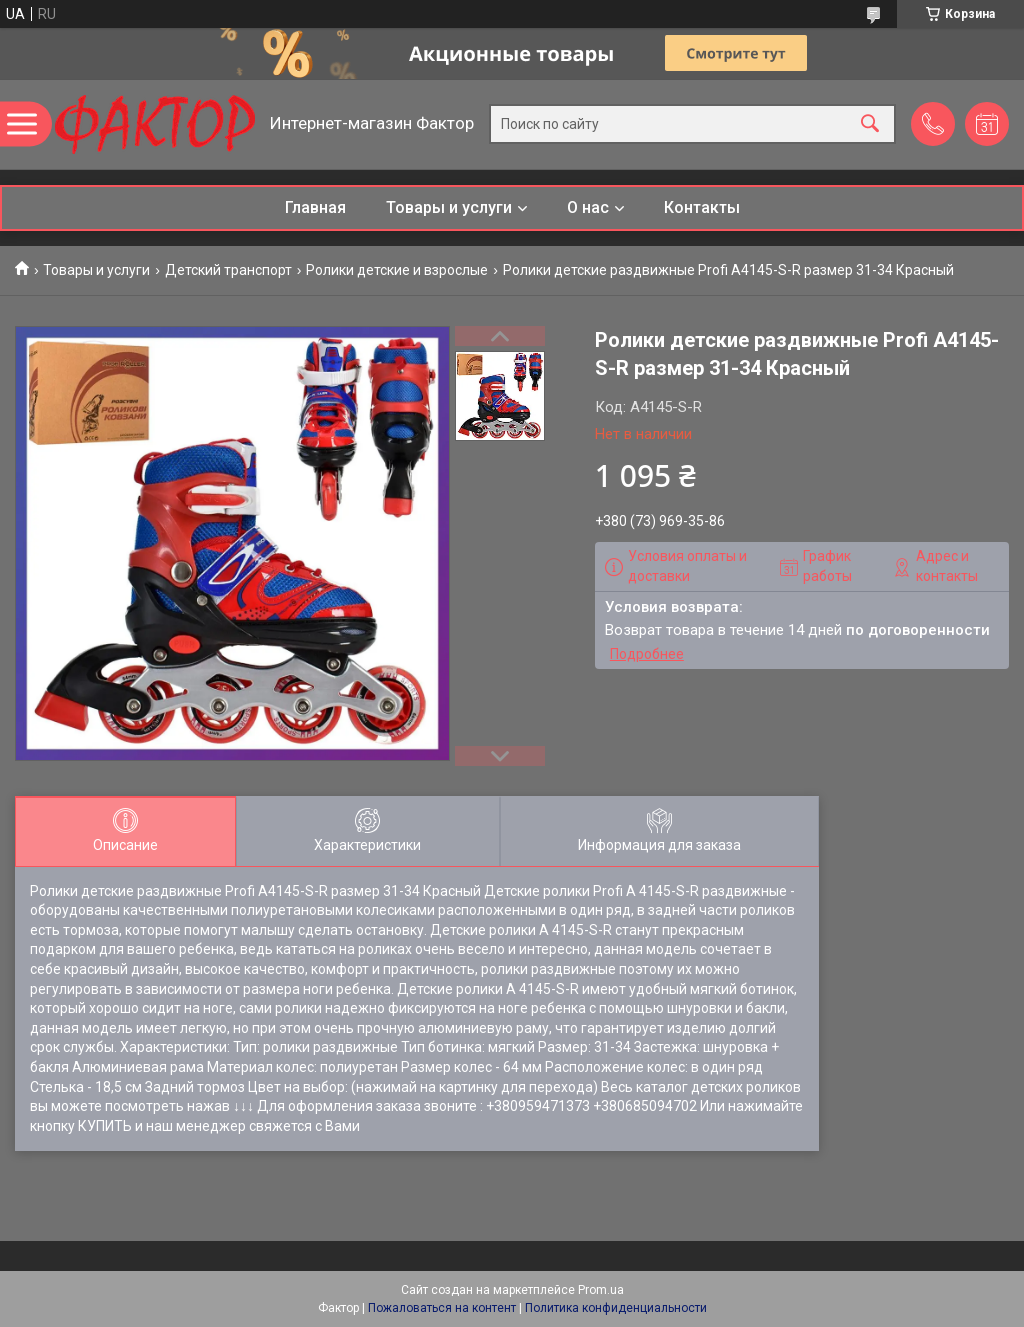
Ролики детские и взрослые (397, 270)
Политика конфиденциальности (616, 1308)
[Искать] (870, 124)
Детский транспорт (228, 270)
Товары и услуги (449, 207)
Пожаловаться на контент (442, 1308)
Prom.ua (601, 1290)
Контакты (702, 207)
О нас (588, 207)
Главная (315, 207)
